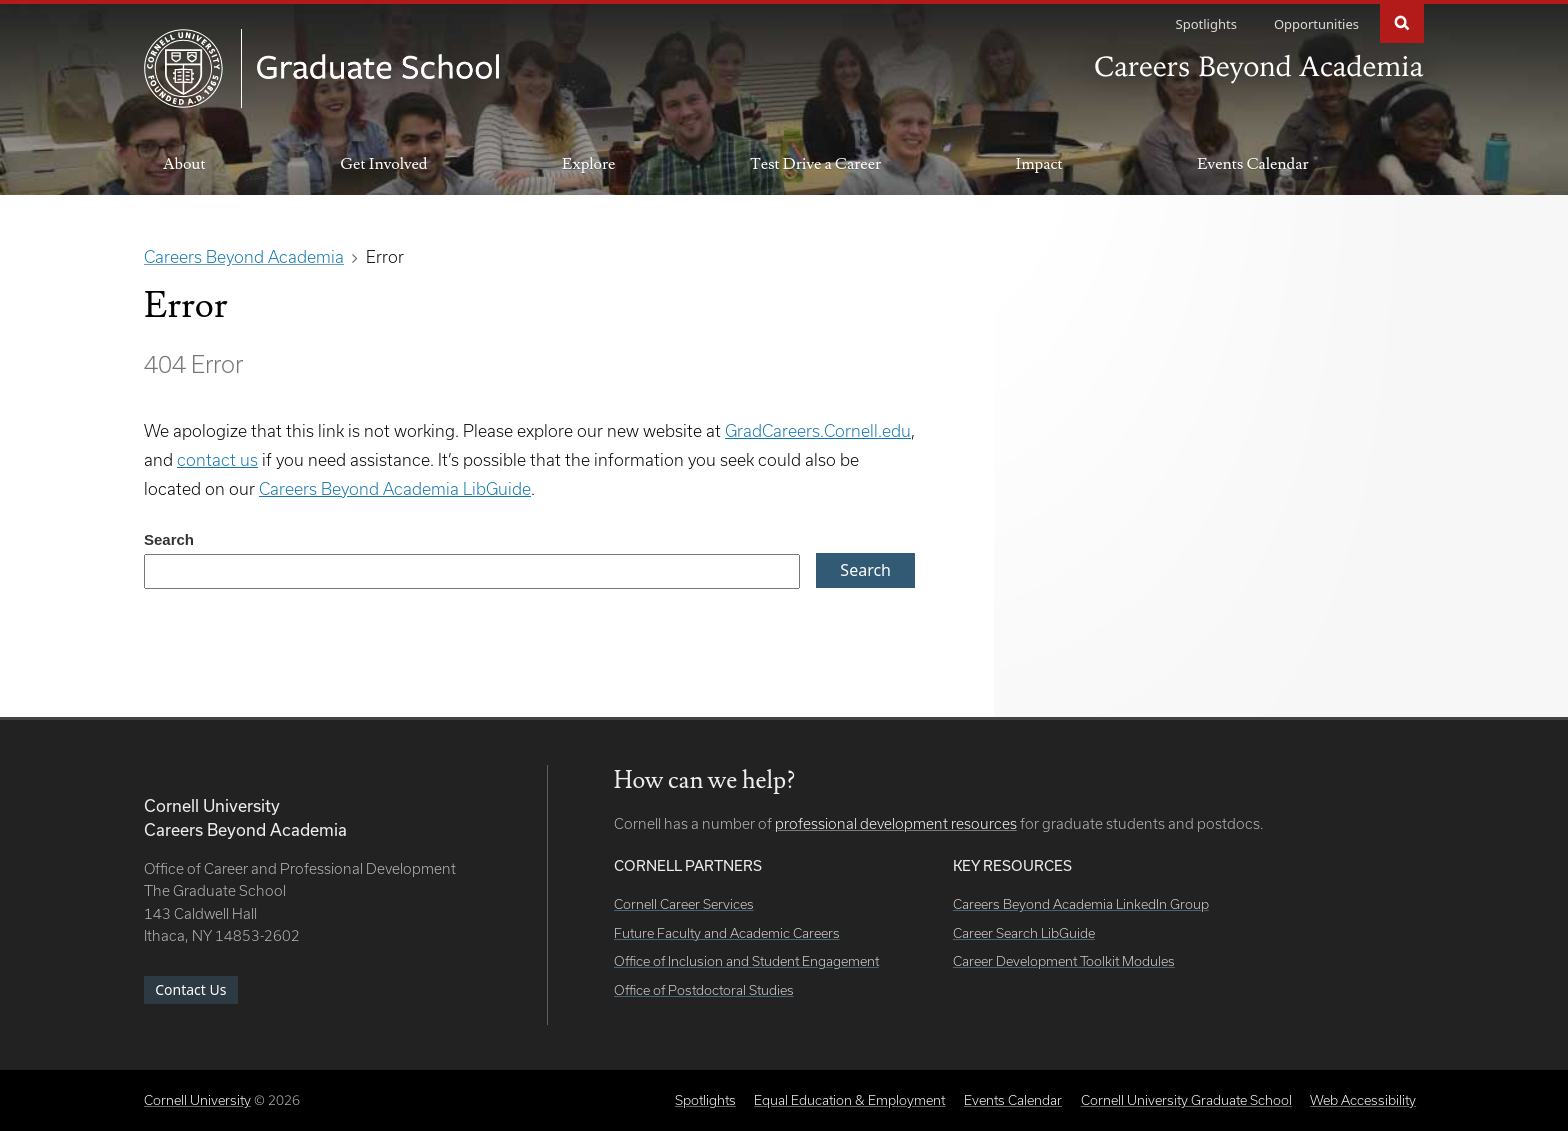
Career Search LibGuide (1024, 933)
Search (1402, 21)
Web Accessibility (1363, 1100)
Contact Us (190, 989)
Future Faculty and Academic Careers (727, 933)
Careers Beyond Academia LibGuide (395, 488)
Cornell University (197, 1100)
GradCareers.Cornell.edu (818, 430)
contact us (217, 459)
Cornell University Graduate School (1186, 1100)
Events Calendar (1252, 164)
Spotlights (1206, 24)
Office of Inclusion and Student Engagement (746, 961)
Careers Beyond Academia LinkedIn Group (1081, 904)
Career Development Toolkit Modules (1064, 961)
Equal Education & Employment (849, 1100)
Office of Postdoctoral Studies (704, 990)
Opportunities (1316, 24)
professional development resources (896, 823)
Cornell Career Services (684, 904)
